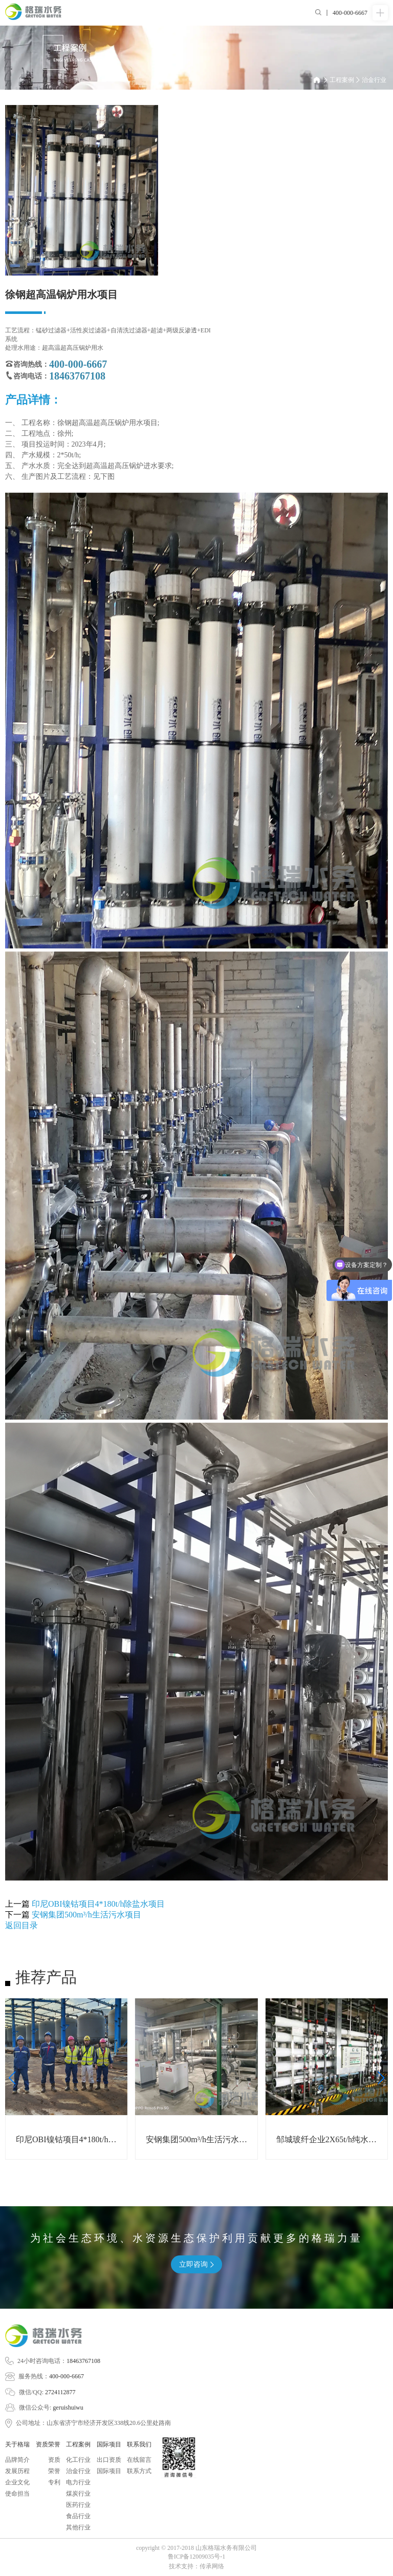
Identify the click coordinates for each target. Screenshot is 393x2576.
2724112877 (60, 2392)
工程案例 (345, 79)
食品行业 (78, 2516)
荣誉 (54, 2471)
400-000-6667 (66, 2376)
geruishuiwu (68, 2407)
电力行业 (78, 2482)
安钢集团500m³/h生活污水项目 (86, 1914)
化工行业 (78, 2459)
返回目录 (21, 1925)
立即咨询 (196, 2264)
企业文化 (17, 2482)
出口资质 (109, 2459)
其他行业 (78, 2527)
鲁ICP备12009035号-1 (197, 2556)
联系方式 (139, 2471)
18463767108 (83, 2360)
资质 (54, 2459)
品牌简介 (17, 2459)
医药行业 (78, 2504)
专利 (54, 2482)
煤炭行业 (78, 2493)
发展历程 (17, 2471)
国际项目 (109, 2471)
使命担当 (17, 2493)
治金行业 (374, 79)
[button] (12, 2077)
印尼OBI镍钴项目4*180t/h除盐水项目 (98, 1903)
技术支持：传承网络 (196, 2566)
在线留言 (139, 2459)
